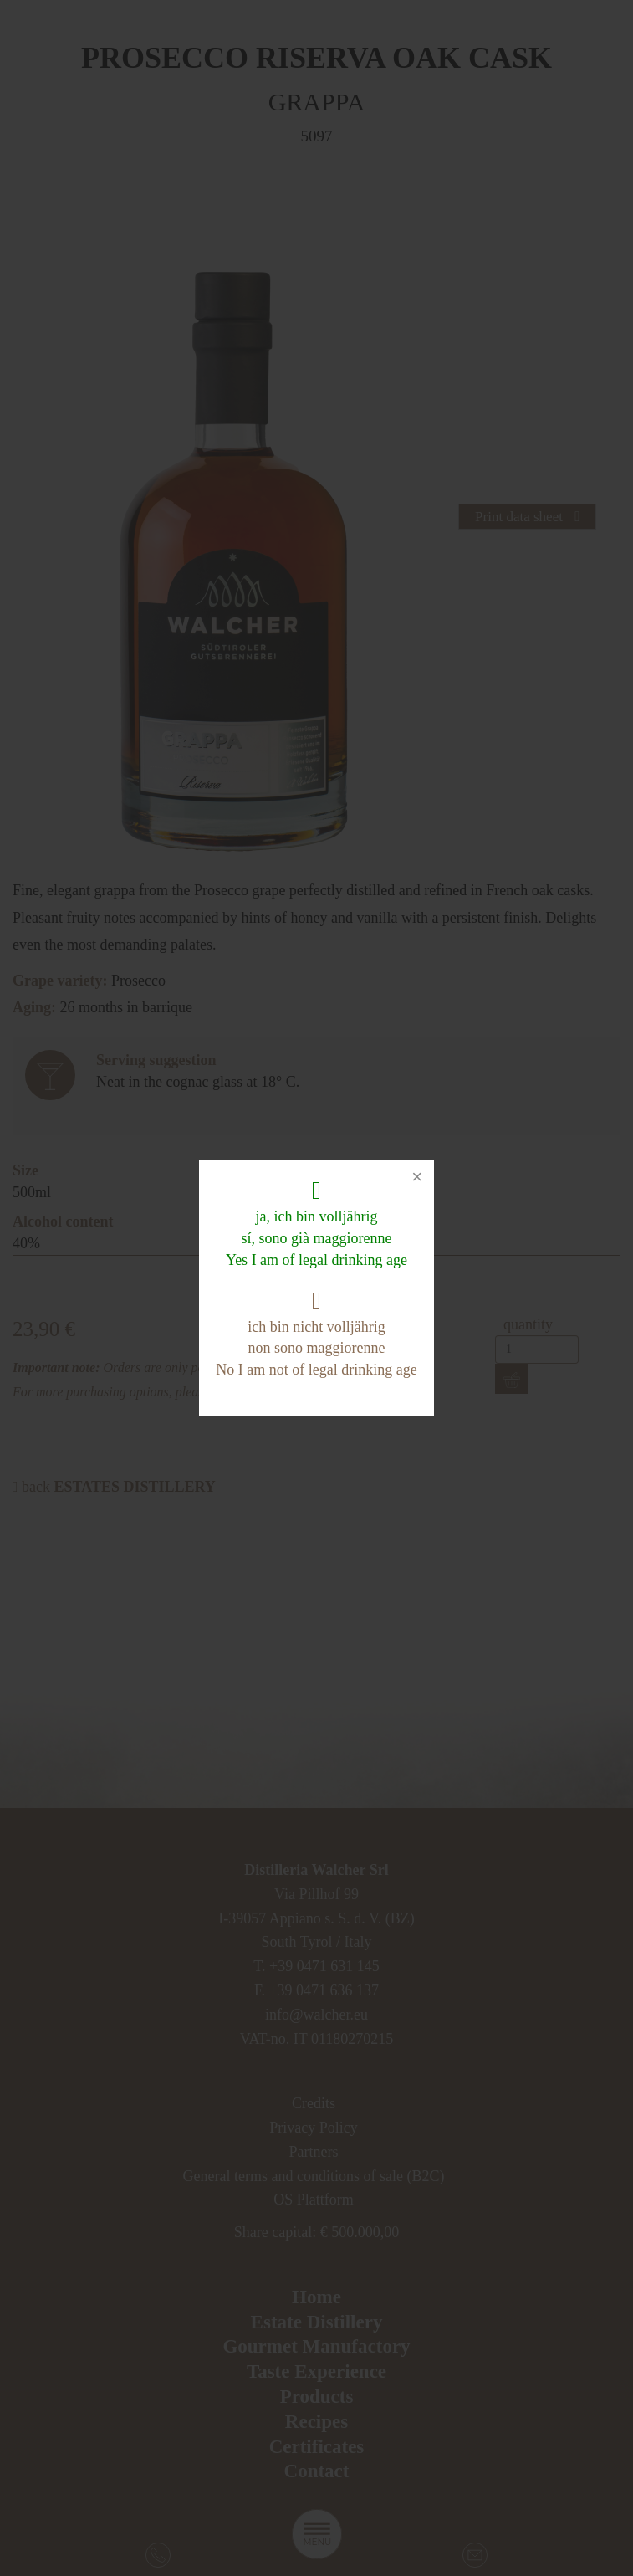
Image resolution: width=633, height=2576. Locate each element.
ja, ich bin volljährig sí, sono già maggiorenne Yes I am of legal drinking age (316, 1223)
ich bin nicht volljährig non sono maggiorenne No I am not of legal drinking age (316, 1333)
